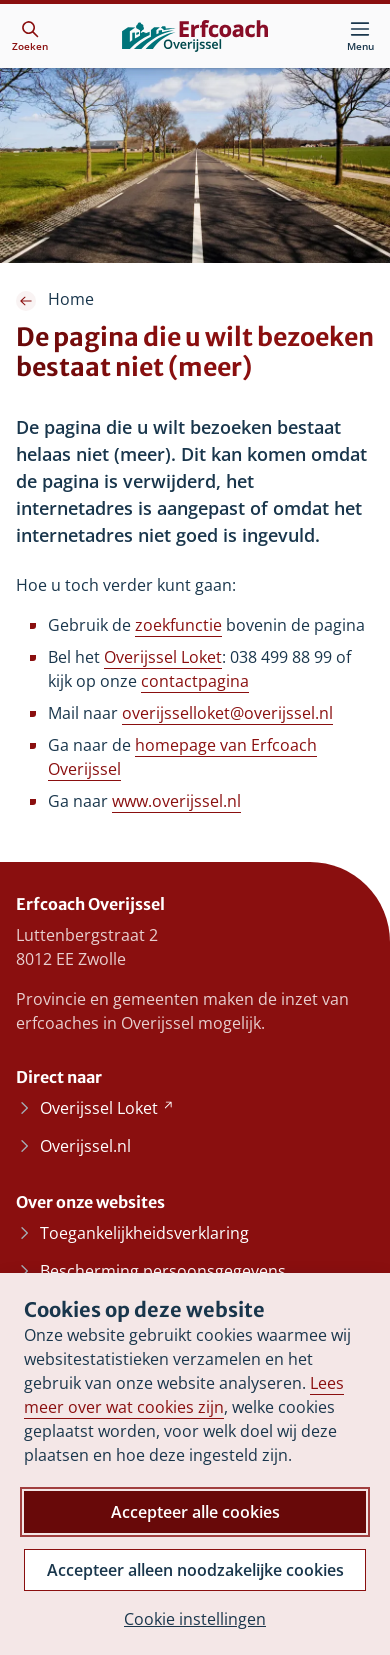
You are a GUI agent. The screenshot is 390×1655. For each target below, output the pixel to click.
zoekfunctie (178, 625)
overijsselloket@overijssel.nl (227, 713)
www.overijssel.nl (176, 801)
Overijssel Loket (163, 657)
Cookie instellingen (195, 1619)
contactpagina (195, 681)
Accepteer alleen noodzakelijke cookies (195, 1570)
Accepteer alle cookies (195, 1512)
